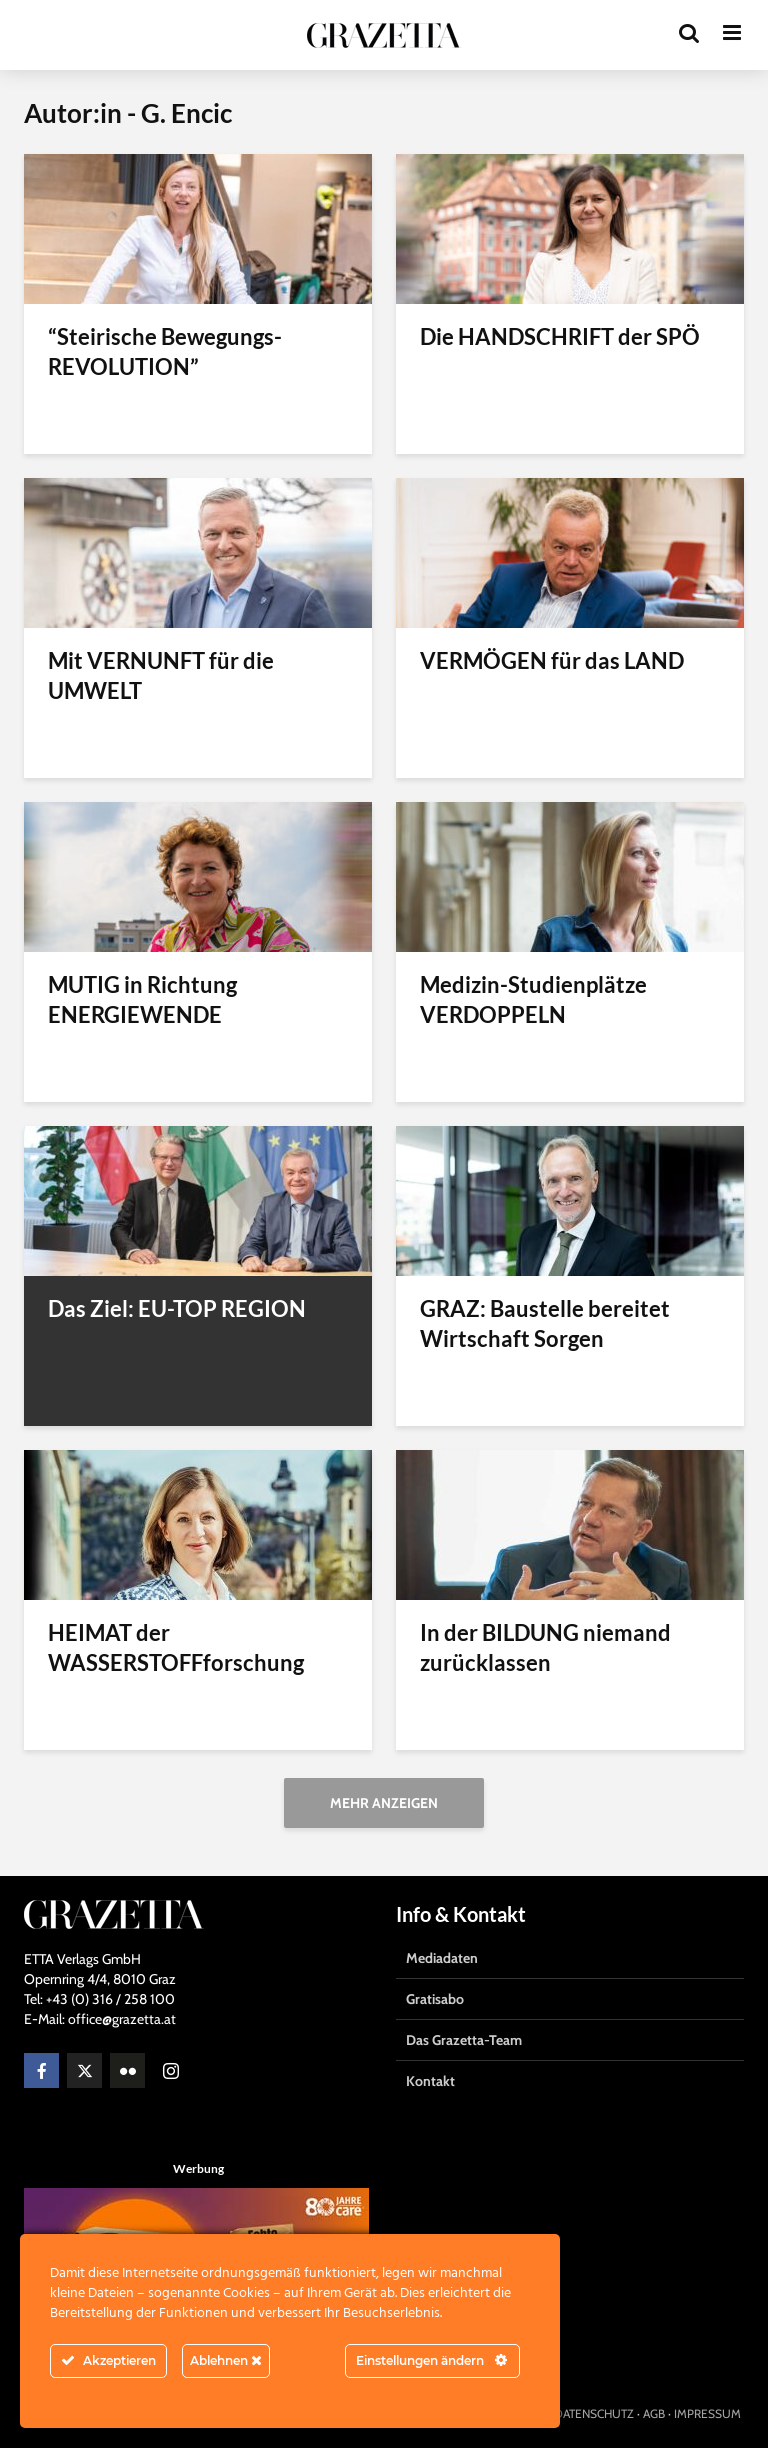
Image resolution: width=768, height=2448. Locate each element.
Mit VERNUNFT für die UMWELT (161, 675)
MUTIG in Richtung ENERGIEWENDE (142, 999)
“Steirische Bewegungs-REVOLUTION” (165, 351)
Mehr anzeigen (384, 1803)
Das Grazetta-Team (464, 2040)
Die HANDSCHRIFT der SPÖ (560, 336)
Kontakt (430, 2081)
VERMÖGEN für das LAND (552, 660)
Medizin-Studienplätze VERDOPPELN (533, 999)
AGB (654, 2413)
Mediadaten (442, 1958)
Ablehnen (226, 2360)
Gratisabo (435, 1999)
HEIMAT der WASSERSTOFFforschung (176, 1647)
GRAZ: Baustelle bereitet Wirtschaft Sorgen (545, 1323)
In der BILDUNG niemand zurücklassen (545, 1647)
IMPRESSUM (707, 2413)
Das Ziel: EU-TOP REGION (177, 1308)
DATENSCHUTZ (594, 2413)
